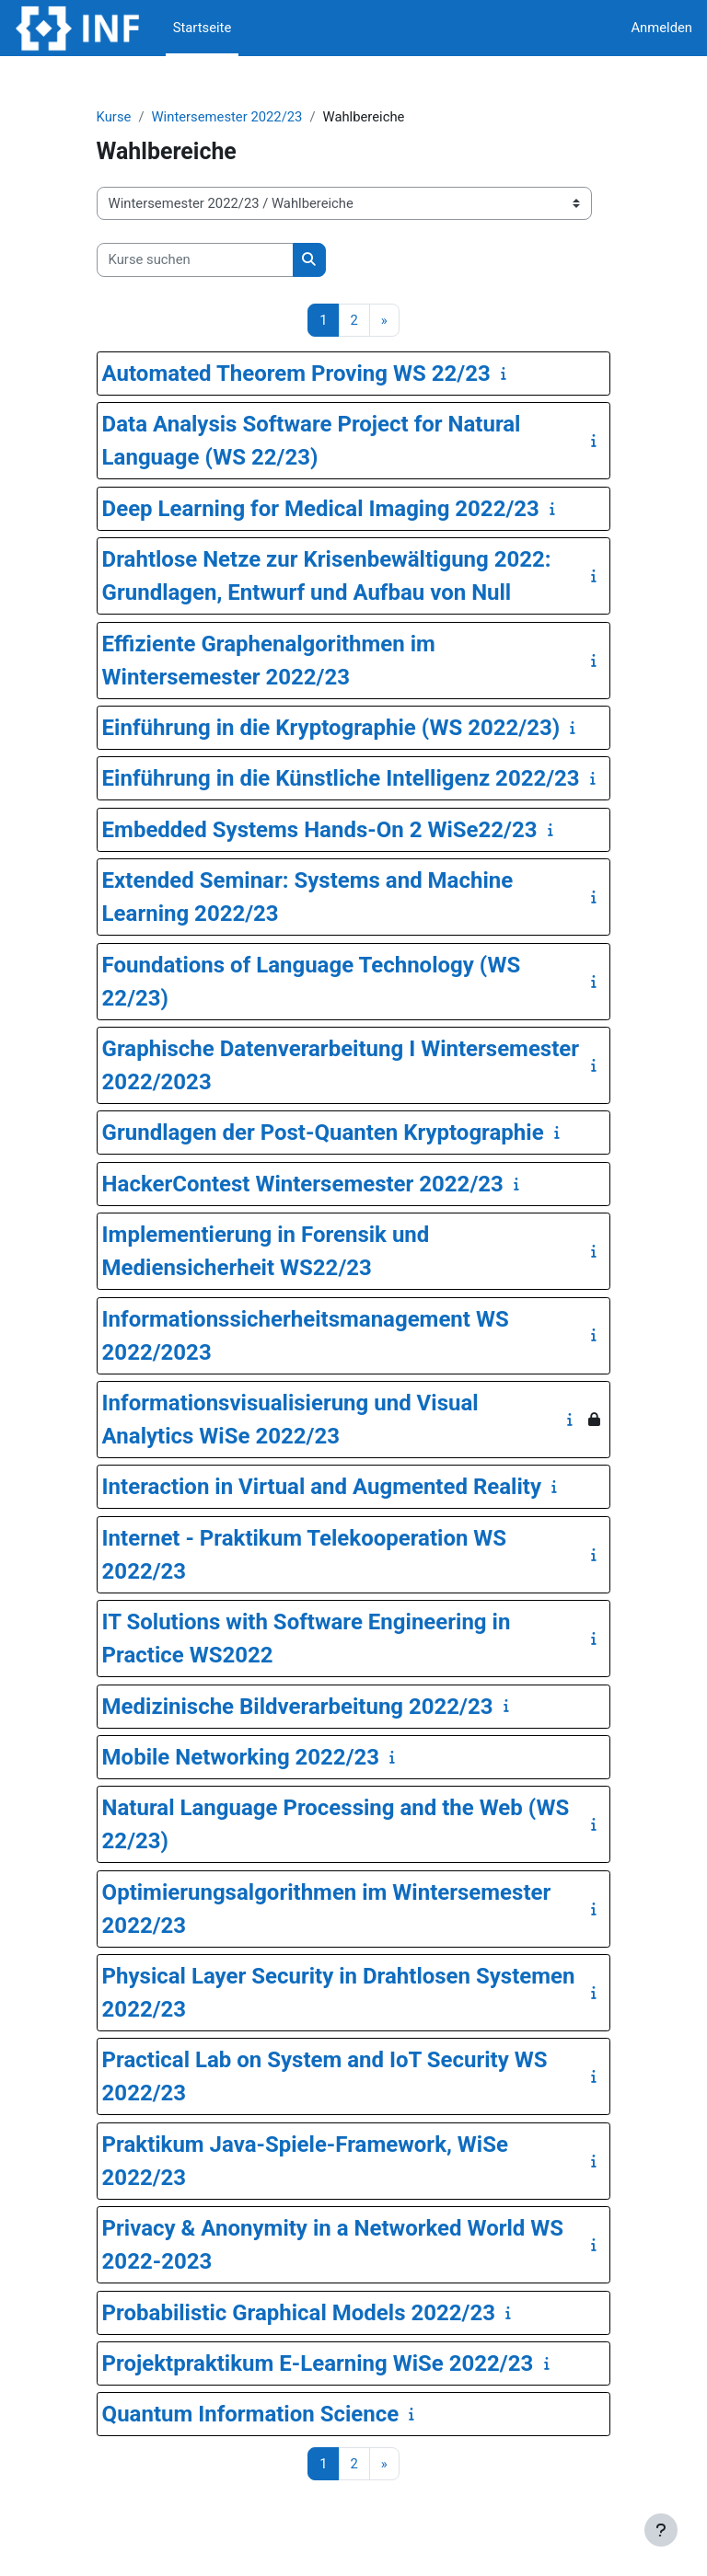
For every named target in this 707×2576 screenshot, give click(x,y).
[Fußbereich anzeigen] (661, 2530)
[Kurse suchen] (195, 259)
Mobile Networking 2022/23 (241, 1757)
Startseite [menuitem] (202, 27)
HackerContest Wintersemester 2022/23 (303, 1184)
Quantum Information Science (251, 2414)
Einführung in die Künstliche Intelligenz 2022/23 (341, 778)
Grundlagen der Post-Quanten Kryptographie (323, 1132)
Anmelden (661, 27)
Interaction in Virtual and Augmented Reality (321, 1487)
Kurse (114, 117)
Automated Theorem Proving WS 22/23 (296, 373)
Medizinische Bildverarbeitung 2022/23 (297, 1706)
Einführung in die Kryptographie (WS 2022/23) (331, 728)
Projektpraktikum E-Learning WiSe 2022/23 (318, 2363)
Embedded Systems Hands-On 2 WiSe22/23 (320, 830)
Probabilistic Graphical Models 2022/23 (298, 2313)
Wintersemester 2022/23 (226, 117)
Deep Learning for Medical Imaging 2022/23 (320, 509)
